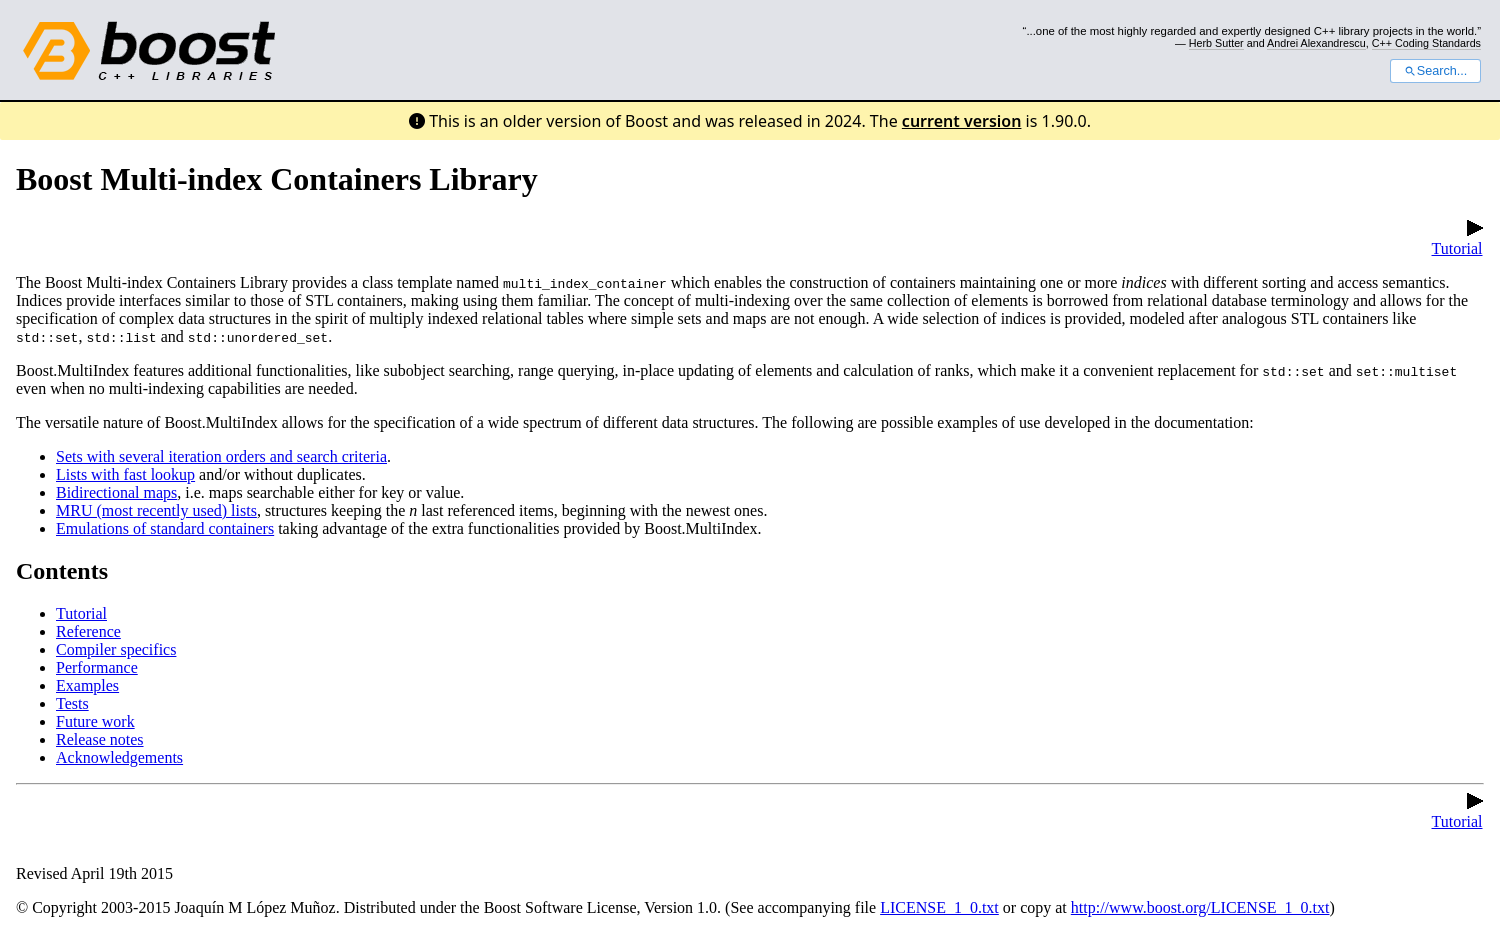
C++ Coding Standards (1426, 43)
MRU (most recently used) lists (156, 510)
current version (962, 121)
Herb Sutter (1216, 43)
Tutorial (1457, 239)
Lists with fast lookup (125, 474)
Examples (87, 685)
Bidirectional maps (116, 492)
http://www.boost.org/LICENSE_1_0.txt (1200, 907)
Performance (97, 667)
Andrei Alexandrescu (1316, 43)
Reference (88, 631)
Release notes (100, 739)
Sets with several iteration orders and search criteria (221, 456)
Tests (72, 703)
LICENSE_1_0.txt (939, 907)
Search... (1435, 71)
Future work (95, 721)
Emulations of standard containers (165, 528)
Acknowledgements (119, 757)
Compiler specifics (116, 649)
